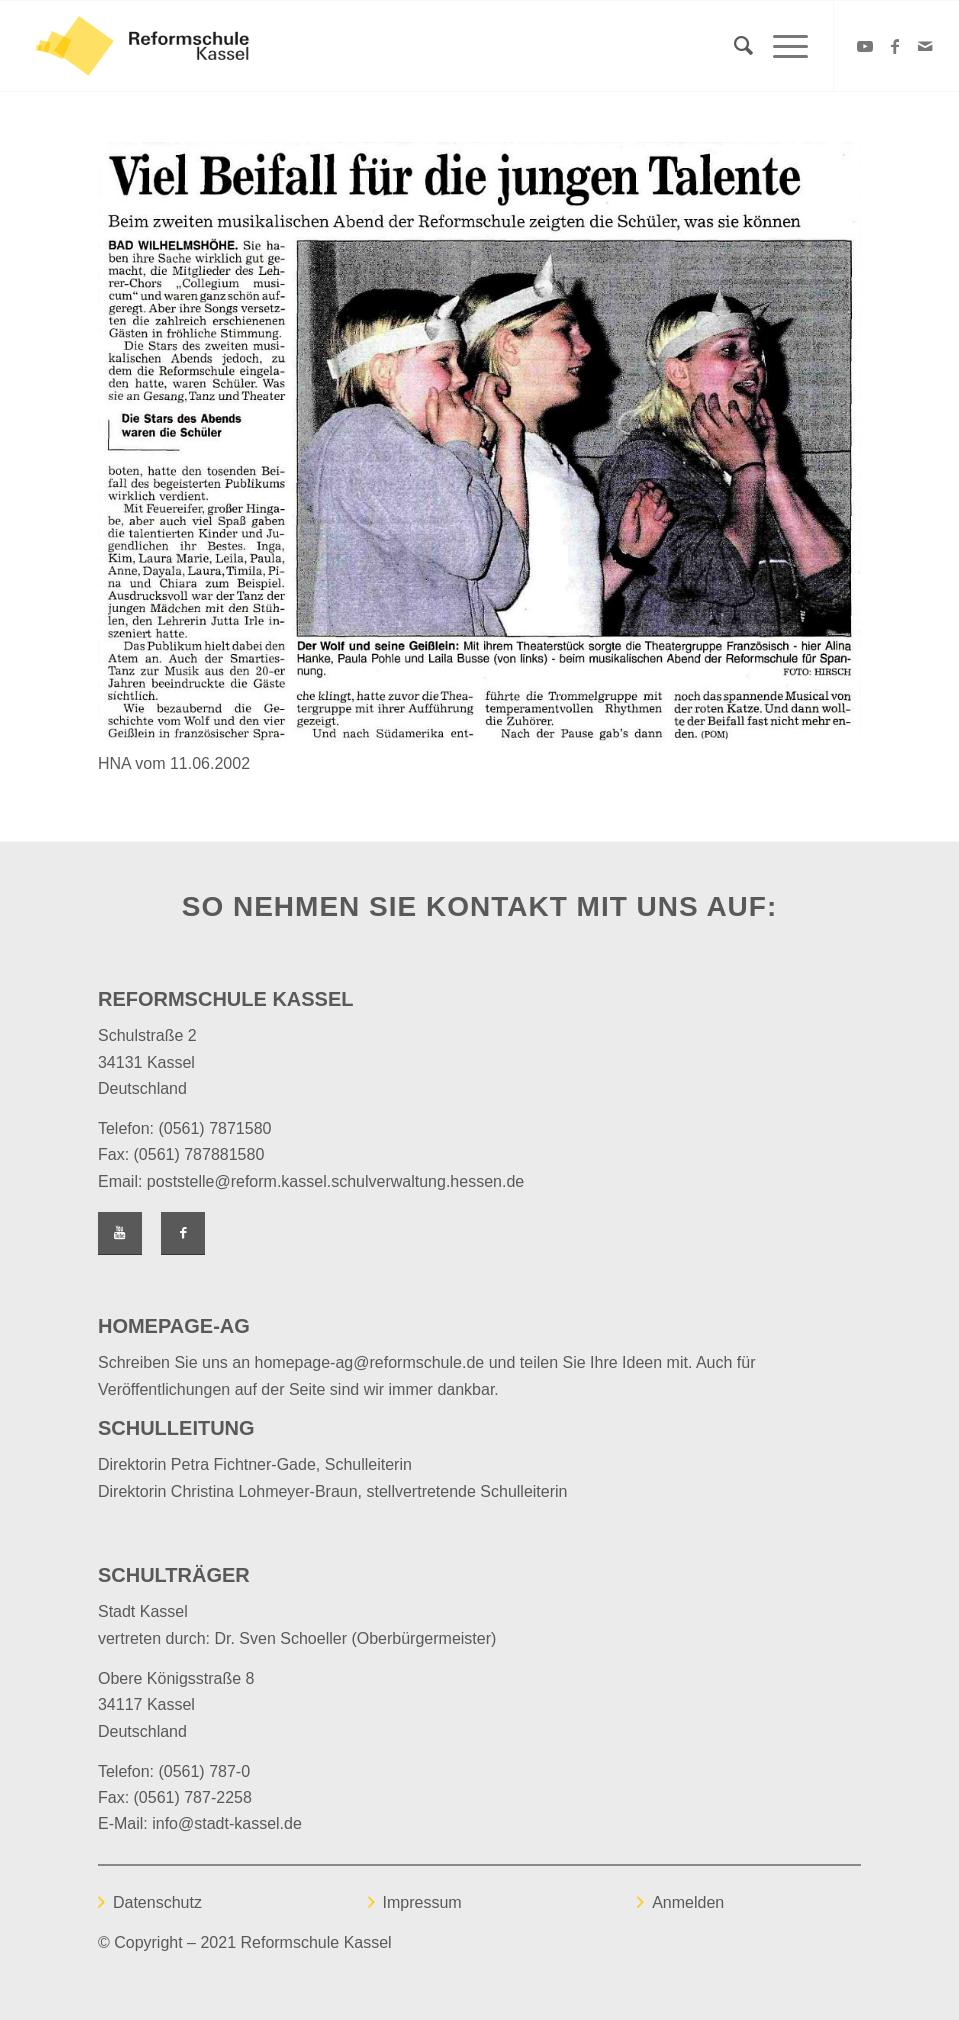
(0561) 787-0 (204, 1771)
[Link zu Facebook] (895, 46)
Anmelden (688, 1902)
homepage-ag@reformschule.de (370, 1362)
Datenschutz (157, 1902)
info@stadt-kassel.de (227, 1823)
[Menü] (780, 46)
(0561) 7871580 (214, 1128)
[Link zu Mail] (925, 46)
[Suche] (733, 46)
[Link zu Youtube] (865, 46)
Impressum (422, 1902)
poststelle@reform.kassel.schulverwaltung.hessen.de (335, 1181)
